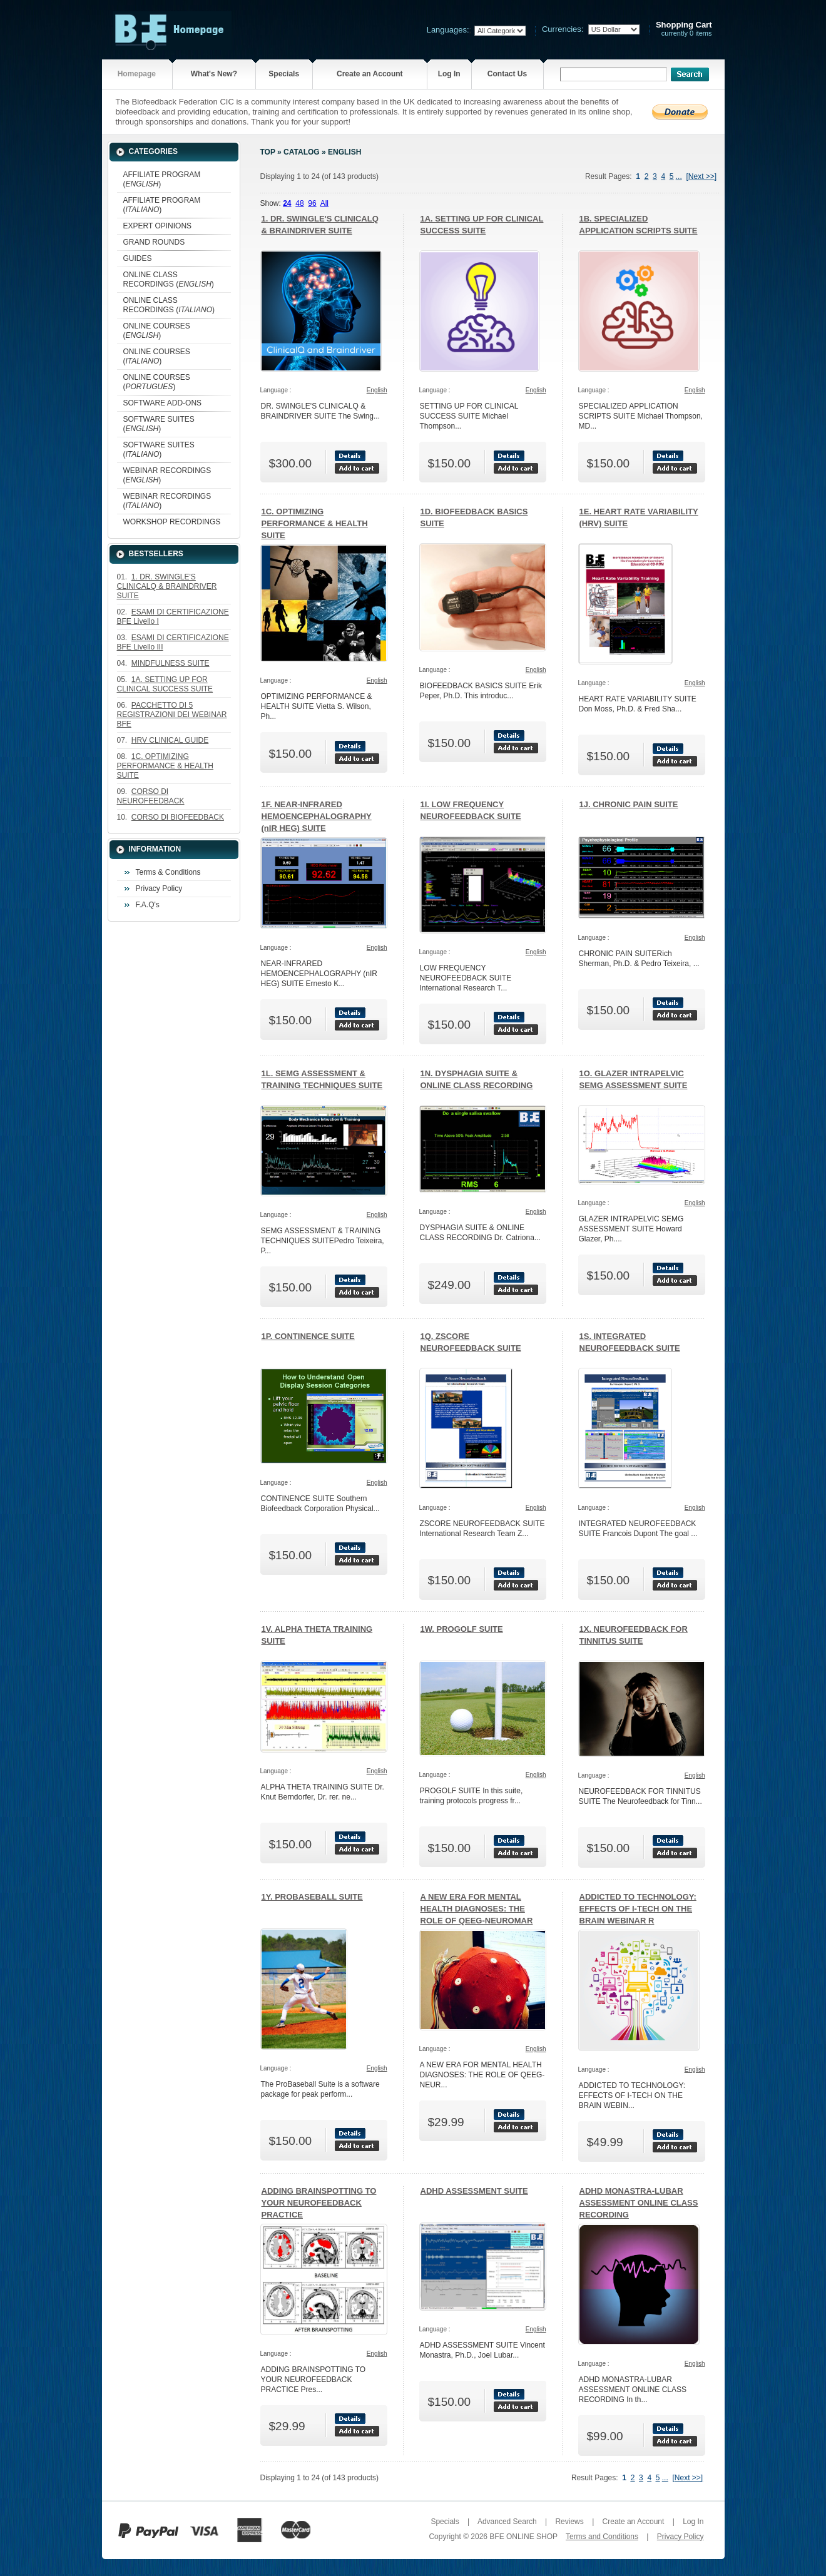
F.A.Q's (148, 904)
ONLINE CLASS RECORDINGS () (168, 279)
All (324, 203)
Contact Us (507, 73)
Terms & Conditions (168, 872)
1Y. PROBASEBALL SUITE (312, 1896)
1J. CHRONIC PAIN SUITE (628, 804)
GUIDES (137, 258)
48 (299, 203)
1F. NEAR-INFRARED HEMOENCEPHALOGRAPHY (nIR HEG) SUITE (317, 816)
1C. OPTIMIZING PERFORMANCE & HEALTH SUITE (315, 523)
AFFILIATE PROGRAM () (162, 179)
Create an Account (370, 73)
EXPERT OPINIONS (157, 225)
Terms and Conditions (602, 2536)
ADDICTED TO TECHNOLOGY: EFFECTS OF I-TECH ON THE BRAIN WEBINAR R (637, 1908)
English (344, 152)
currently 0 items (684, 29)
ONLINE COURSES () (156, 331)
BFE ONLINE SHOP (523, 2536)
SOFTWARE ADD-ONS (162, 403)
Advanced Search (507, 2521)
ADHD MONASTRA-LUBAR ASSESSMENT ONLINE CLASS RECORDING (638, 2202)
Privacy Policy (159, 888)
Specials (283, 73)
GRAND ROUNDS (154, 242)
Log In (449, 73)
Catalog (301, 152)
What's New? (214, 73)
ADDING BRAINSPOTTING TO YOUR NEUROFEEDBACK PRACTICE (319, 2202)
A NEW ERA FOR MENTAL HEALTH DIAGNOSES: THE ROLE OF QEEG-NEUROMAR (477, 1908)
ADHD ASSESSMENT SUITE (474, 2191)
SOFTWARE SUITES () (159, 424)
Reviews (569, 2521)
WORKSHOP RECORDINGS (172, 521)
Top (267, 152)
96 (312, 203)
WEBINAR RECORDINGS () (167, 475)
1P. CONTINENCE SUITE (308, 1336)
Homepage (137, 73)
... (679, 176)
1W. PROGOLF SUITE (462, 1629)
